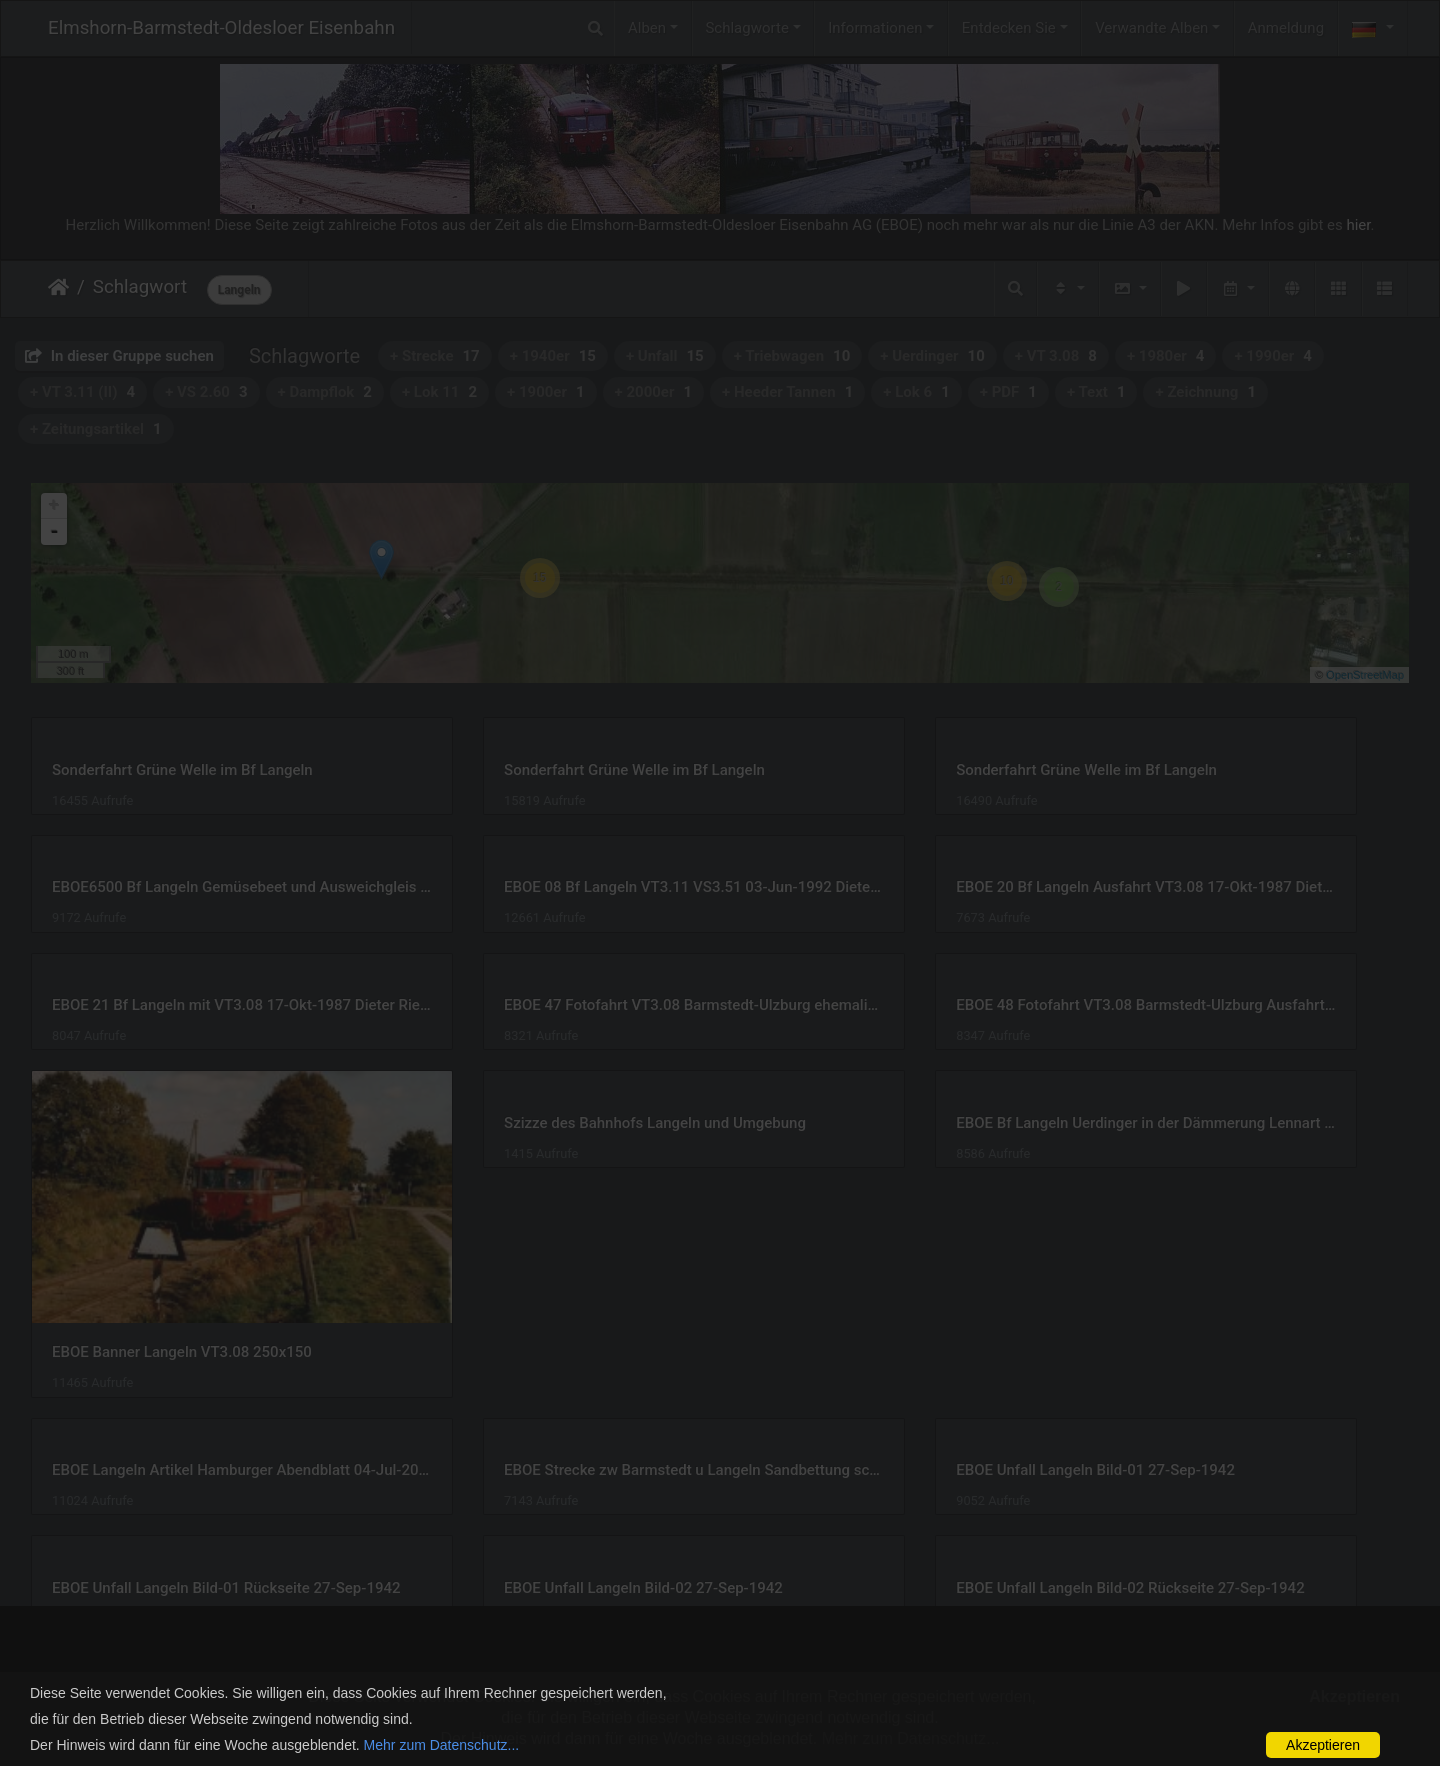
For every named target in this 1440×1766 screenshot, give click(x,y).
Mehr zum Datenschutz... (442, 1745)
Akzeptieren (1323, 1745)
